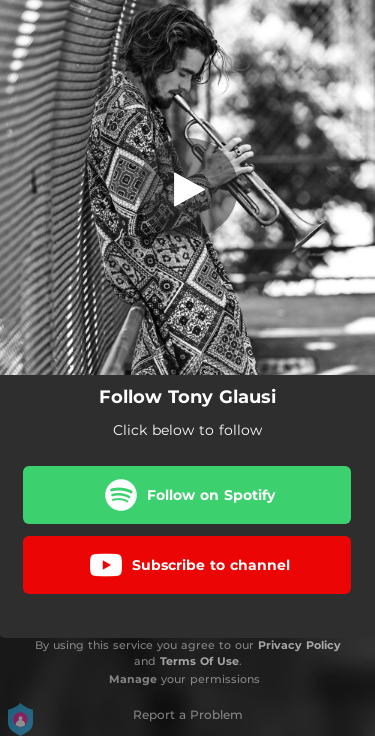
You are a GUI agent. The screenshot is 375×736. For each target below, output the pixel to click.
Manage (133, 679)
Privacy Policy (299, 645)
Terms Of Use (199, 661)
